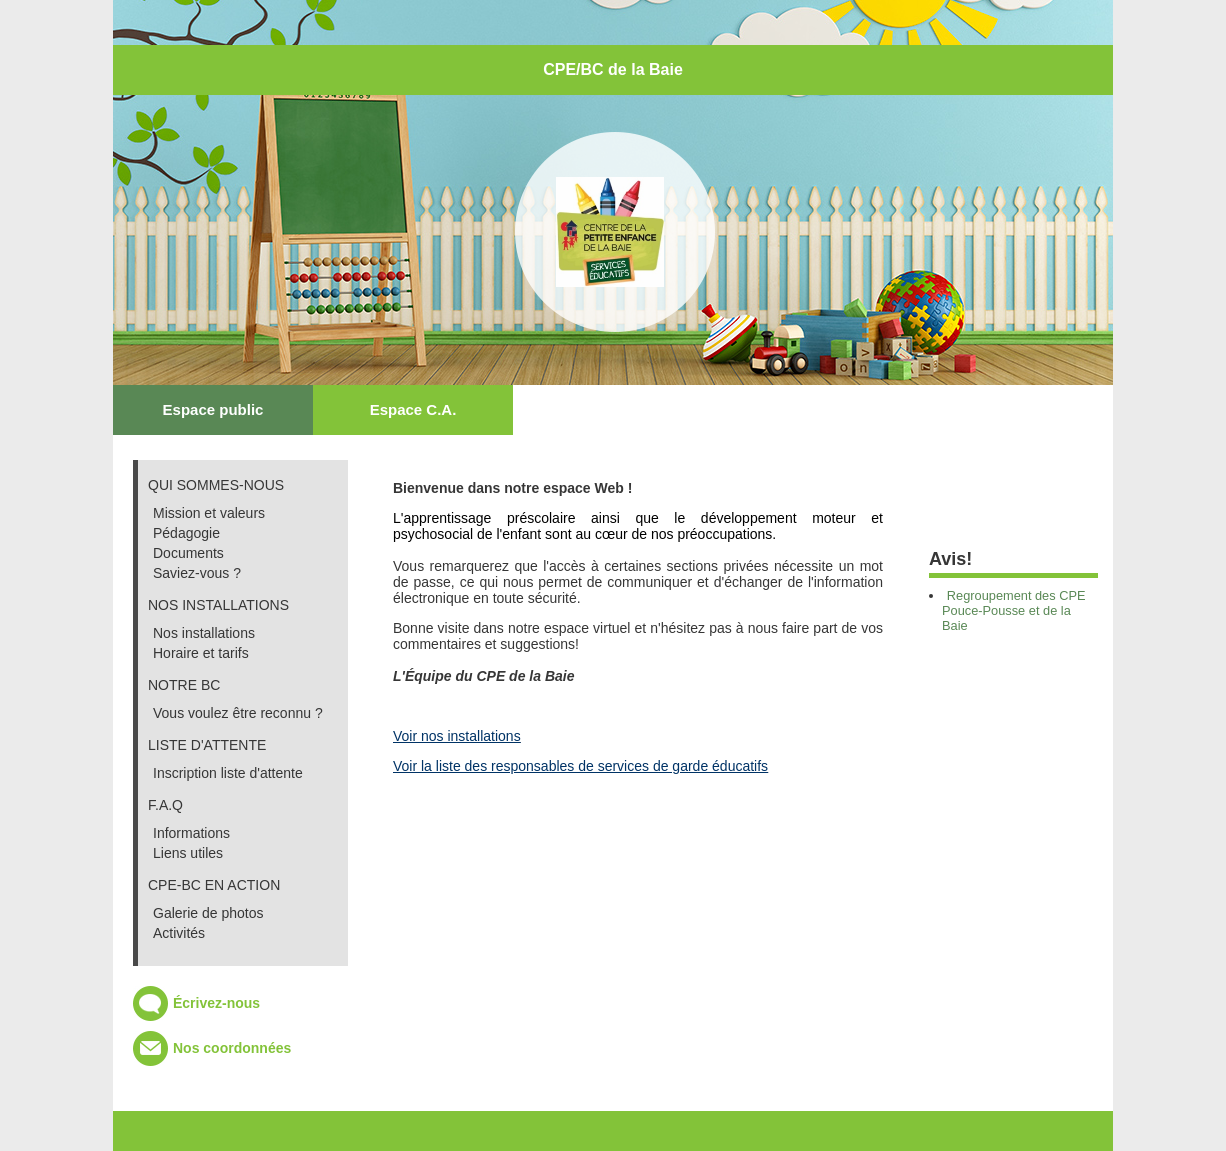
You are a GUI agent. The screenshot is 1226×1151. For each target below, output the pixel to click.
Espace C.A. (413, 409)
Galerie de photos (208, 913)
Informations (191, 833)
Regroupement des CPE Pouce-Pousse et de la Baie (1014, 610)
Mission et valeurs (209, 513)
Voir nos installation (453, 736)
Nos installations (204, 633)
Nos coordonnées (232, 1048)
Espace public (213, 409)
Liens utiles (188, 853)
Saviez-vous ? (197, 573)
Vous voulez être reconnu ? (238, 713)
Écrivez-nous (216, 1003)
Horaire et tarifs (201, 653)
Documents (188, 553)
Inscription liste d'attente (228, 773)
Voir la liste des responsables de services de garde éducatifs (580, 766)
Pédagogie (186, 533)
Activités (179, 933)
